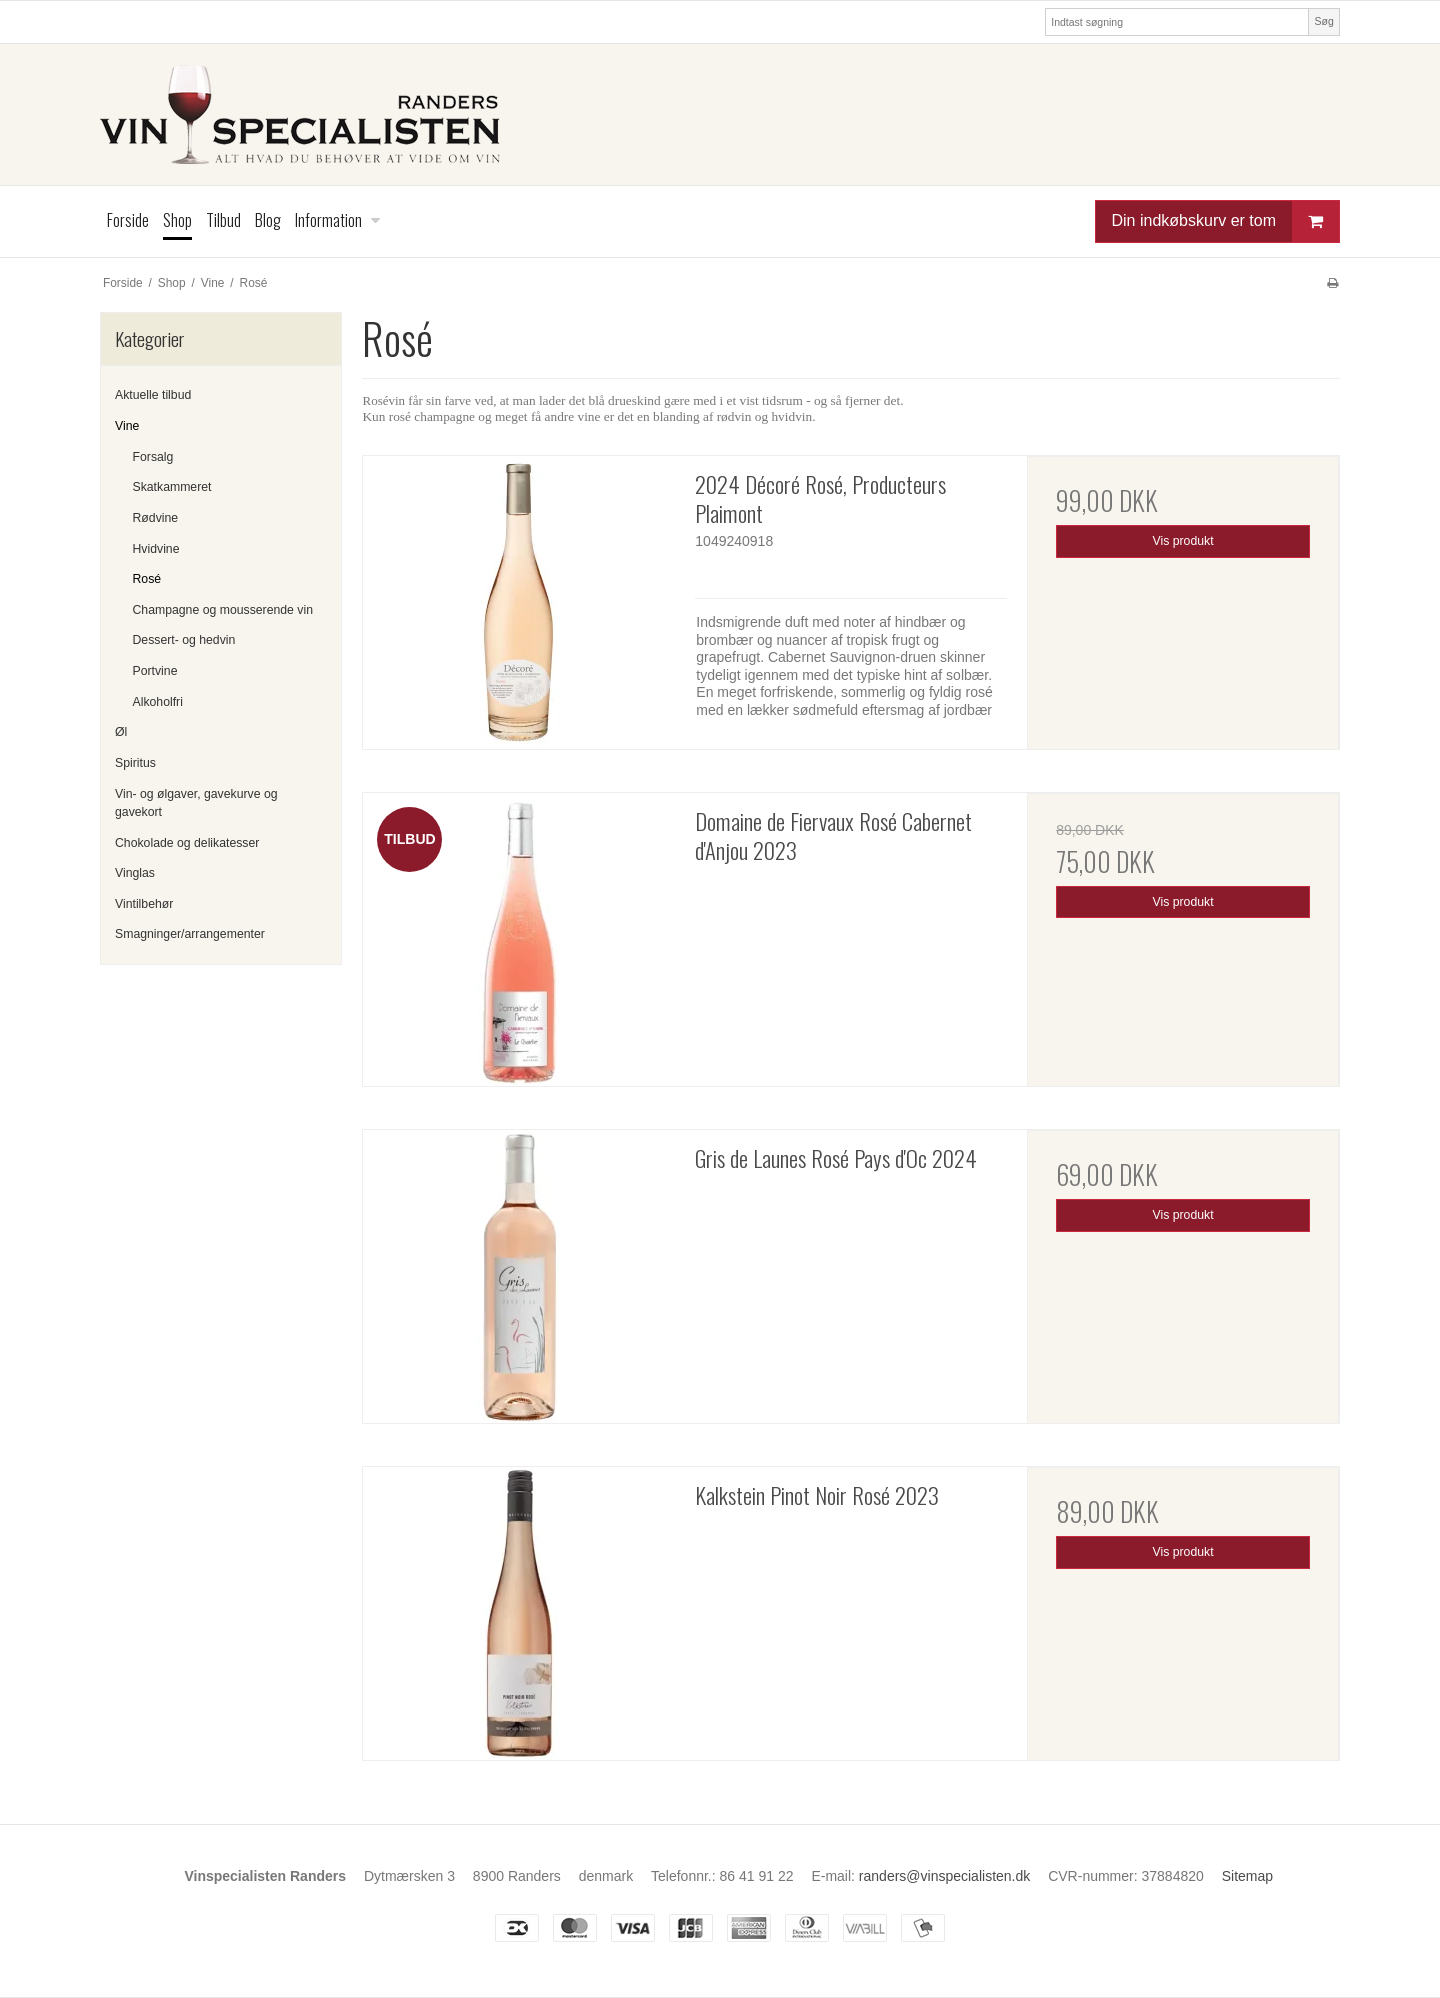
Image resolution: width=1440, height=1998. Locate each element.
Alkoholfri (158, 702)
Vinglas (135, 873)
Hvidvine (156, 549)
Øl (121, 732)
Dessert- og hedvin (184, 640)
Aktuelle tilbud (153, 395)
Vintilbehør (144, 904)
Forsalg (153, 457)
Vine (127, 426)
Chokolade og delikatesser (187, 843)
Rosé (147, 579)
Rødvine (156, 518)
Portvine (155, 671)
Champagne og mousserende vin (223, 610)
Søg (1323, 21)
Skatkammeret (172, 487)
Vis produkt (1183, 541)
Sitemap (1247, 1876)
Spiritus (135, 763)
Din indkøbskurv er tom (1226, 221)
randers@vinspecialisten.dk (944, 1876)
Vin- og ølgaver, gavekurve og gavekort (196, 803)
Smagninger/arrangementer (190, 934)
